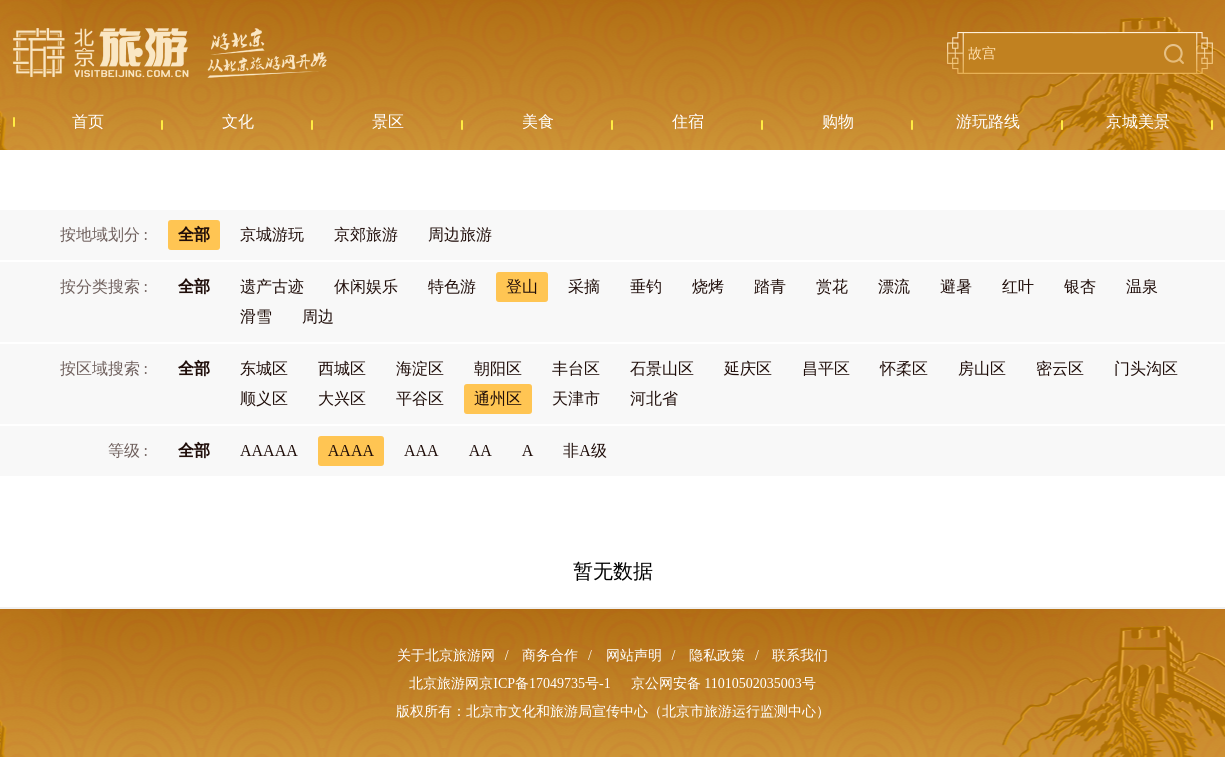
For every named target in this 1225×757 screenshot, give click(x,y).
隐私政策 (717, 655)
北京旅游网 (170, 53)
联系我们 (800, 655)
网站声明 (634, 655)
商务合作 (550, 655)
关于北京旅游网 (446, 655)
